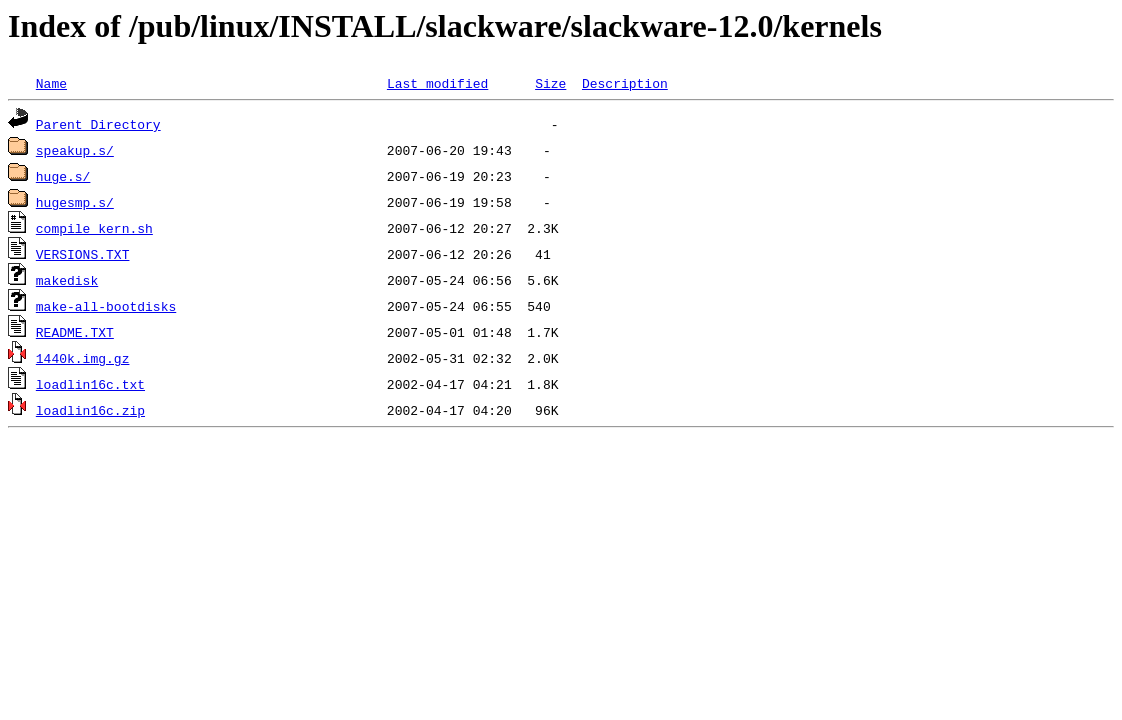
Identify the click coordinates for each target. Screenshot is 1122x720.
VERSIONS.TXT (83, 254)
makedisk (67, 280)
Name (51, 83)
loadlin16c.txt (90, 384)
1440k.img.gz (83, 358)
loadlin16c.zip (90, 410)
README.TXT (75, 332)
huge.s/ (63, 176)
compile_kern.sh (94, 228)
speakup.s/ (75, 150)
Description (625, 83)
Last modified (437, 83)
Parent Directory (98, 124)
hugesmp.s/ (75, 202)
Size (550, 83)
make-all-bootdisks (106, 306)
